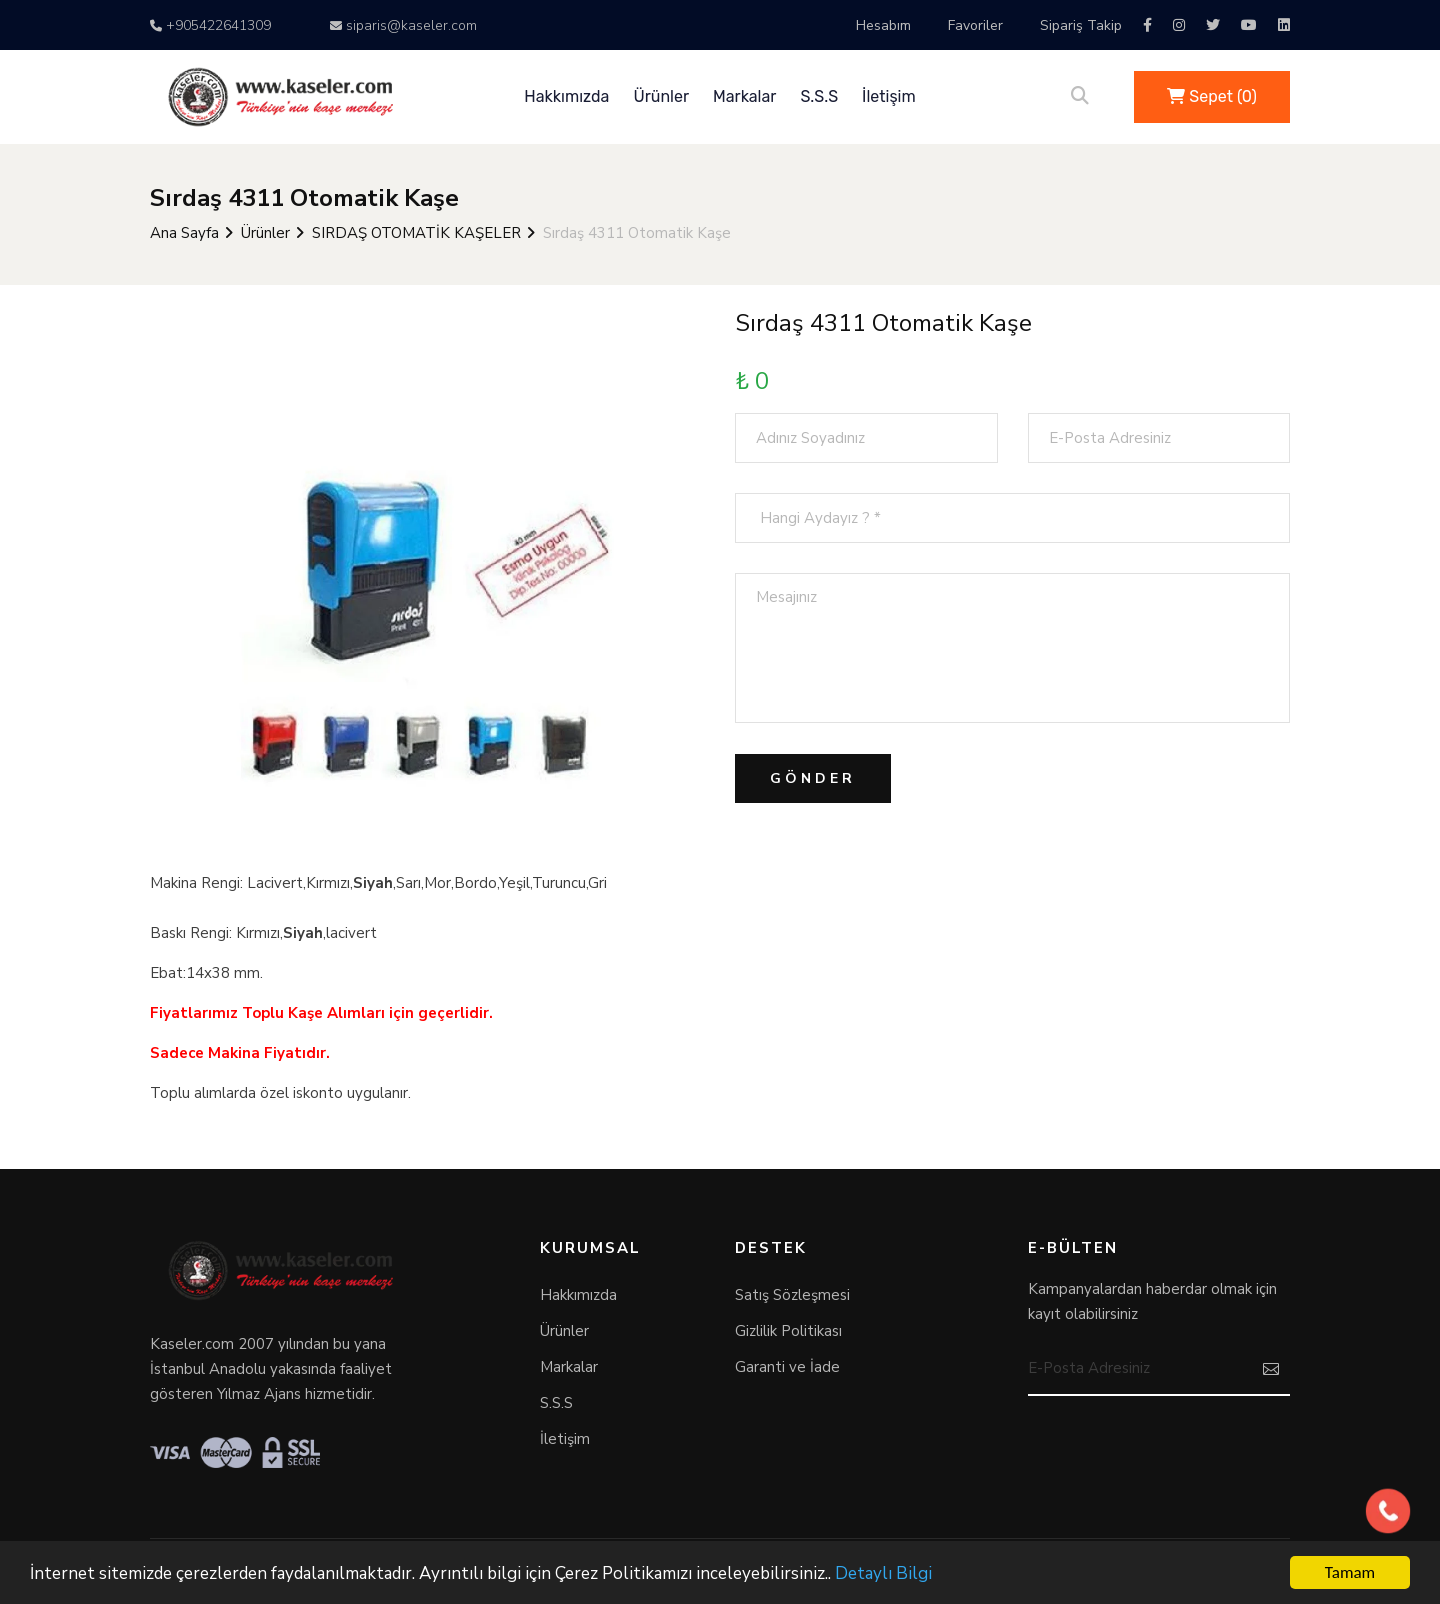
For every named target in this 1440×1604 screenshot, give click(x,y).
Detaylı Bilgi (883, 1573)
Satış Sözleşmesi (792, 1295)
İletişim (889, 96)
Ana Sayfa (184, 233)
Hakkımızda (566, 96)
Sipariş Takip (1081, 25)
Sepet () (1212, 96)
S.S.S (819, 96)
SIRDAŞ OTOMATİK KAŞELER (416, 233)
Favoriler (975, 25)
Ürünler (661, 96)
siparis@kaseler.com (403, 25)
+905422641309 (210, 25)
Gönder (813, 778)
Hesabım (883, 25)
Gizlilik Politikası (788, 1331)
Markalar (744, 96)
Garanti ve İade (787, 1367)
